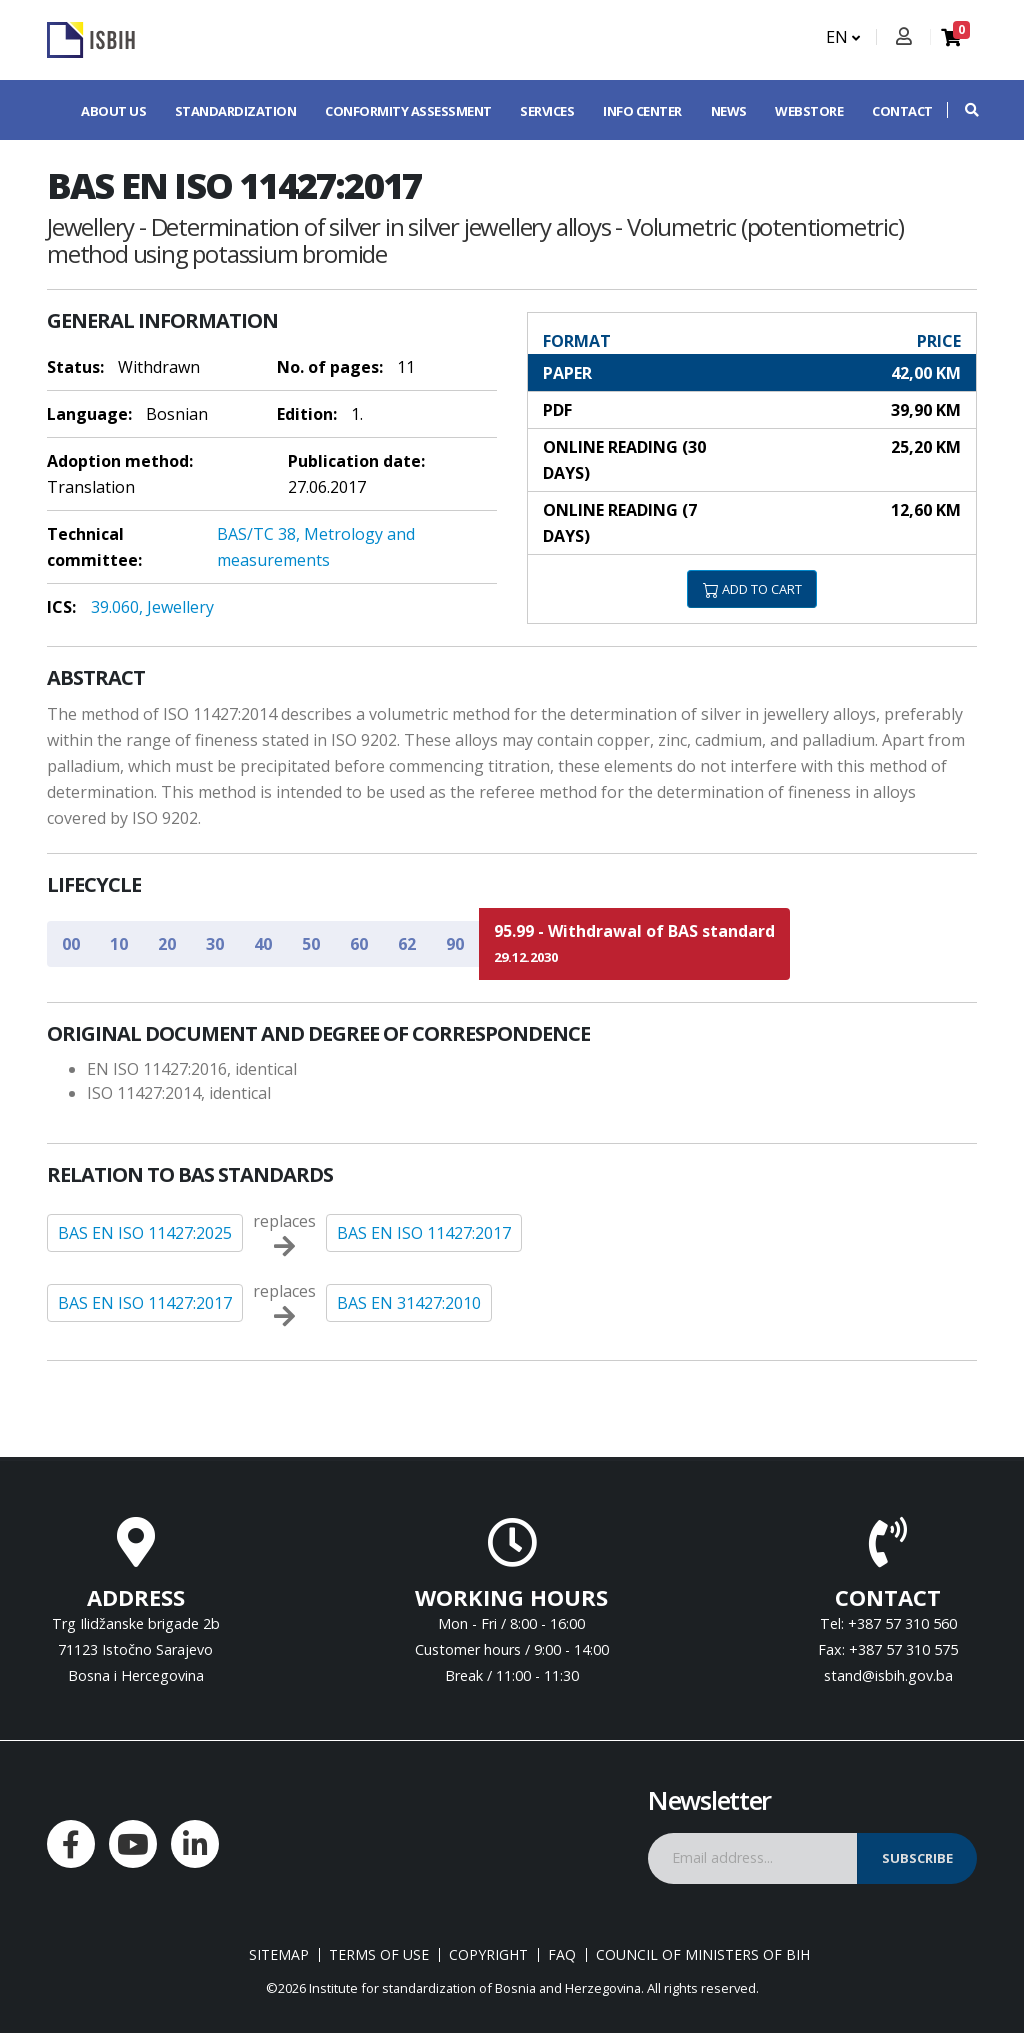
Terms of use (379, 1955)
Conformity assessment (408, 111)
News (729, 111)
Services (547, 111)
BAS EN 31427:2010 (409, 1303)
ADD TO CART (752, 589)
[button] (962, 110)
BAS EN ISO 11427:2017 (424, 1233)
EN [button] (843, 37)
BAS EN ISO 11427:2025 (145, 1233)
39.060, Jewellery (152, 607)
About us (113, 111)
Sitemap (279, 1955)
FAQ (562, 1955)
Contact (902, 111)
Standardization (236, 111)
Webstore (809, 111)
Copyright (488, 1955)
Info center (642, 111)
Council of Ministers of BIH (703, 1955)
